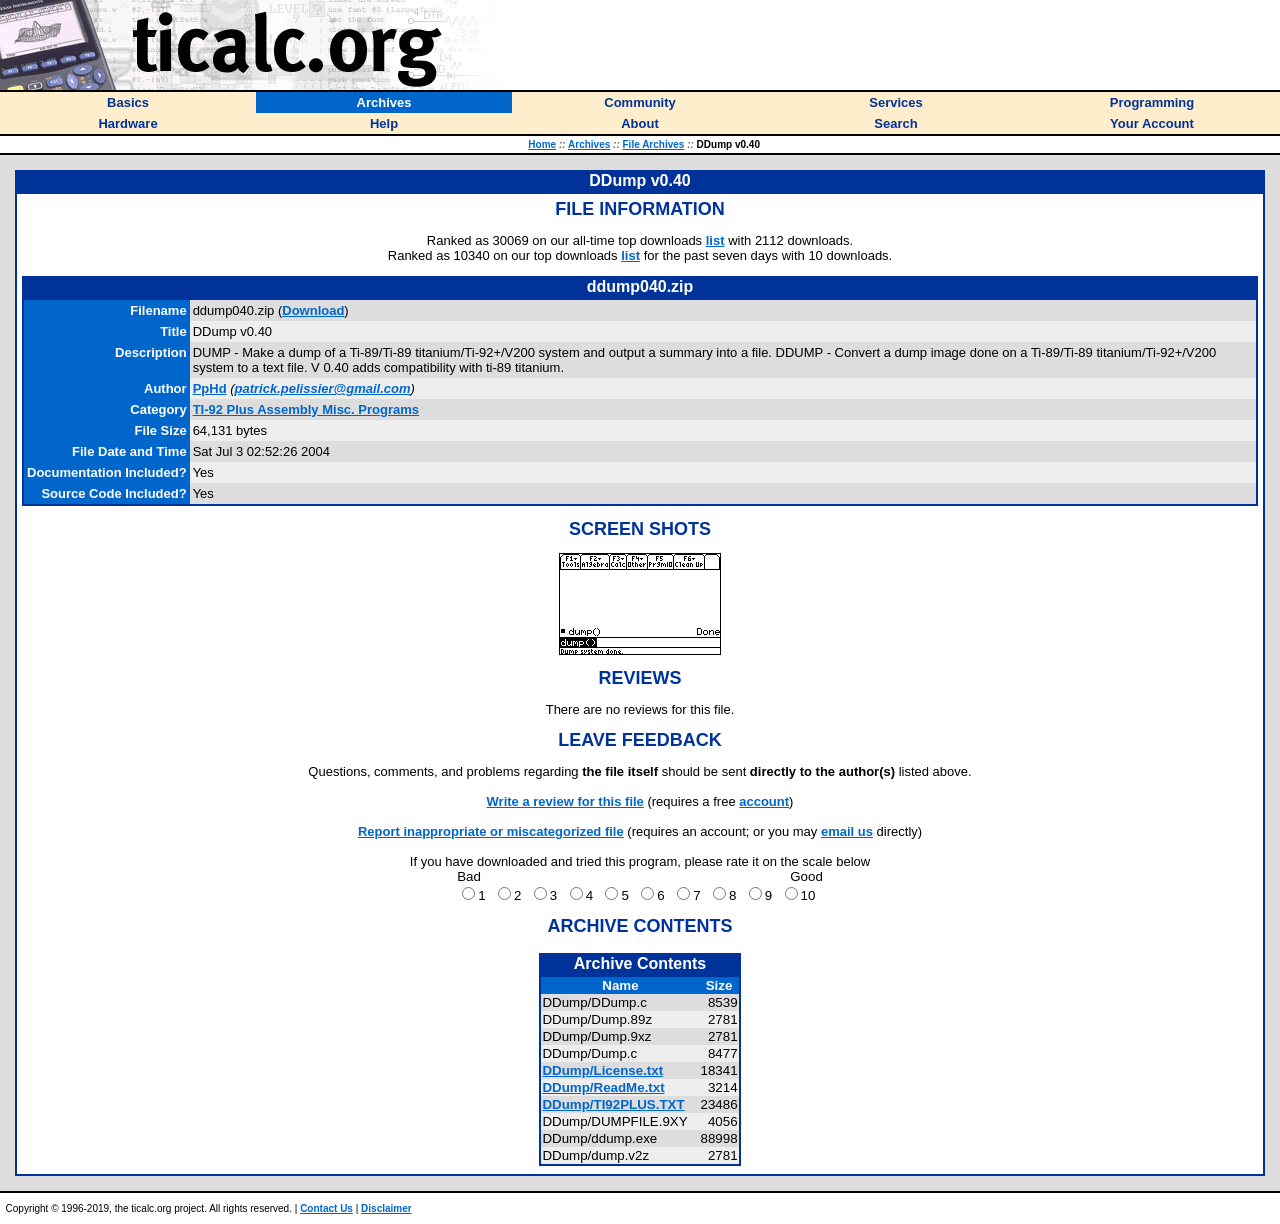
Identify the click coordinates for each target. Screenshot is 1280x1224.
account (764, 801)
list (715, 240)
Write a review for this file (565, 801)
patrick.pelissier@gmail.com (323, 388)
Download (313, 310)
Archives (589, 144)
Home (542, 144)
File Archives (654, 144)
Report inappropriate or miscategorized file (491, 831)
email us (847, 831)
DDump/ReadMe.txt (603, 1087)
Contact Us (326, 1208)
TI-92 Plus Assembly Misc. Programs (306, 409)
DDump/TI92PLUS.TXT (613, 1104)
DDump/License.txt (602, 1070)
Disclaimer (386, 1208)
